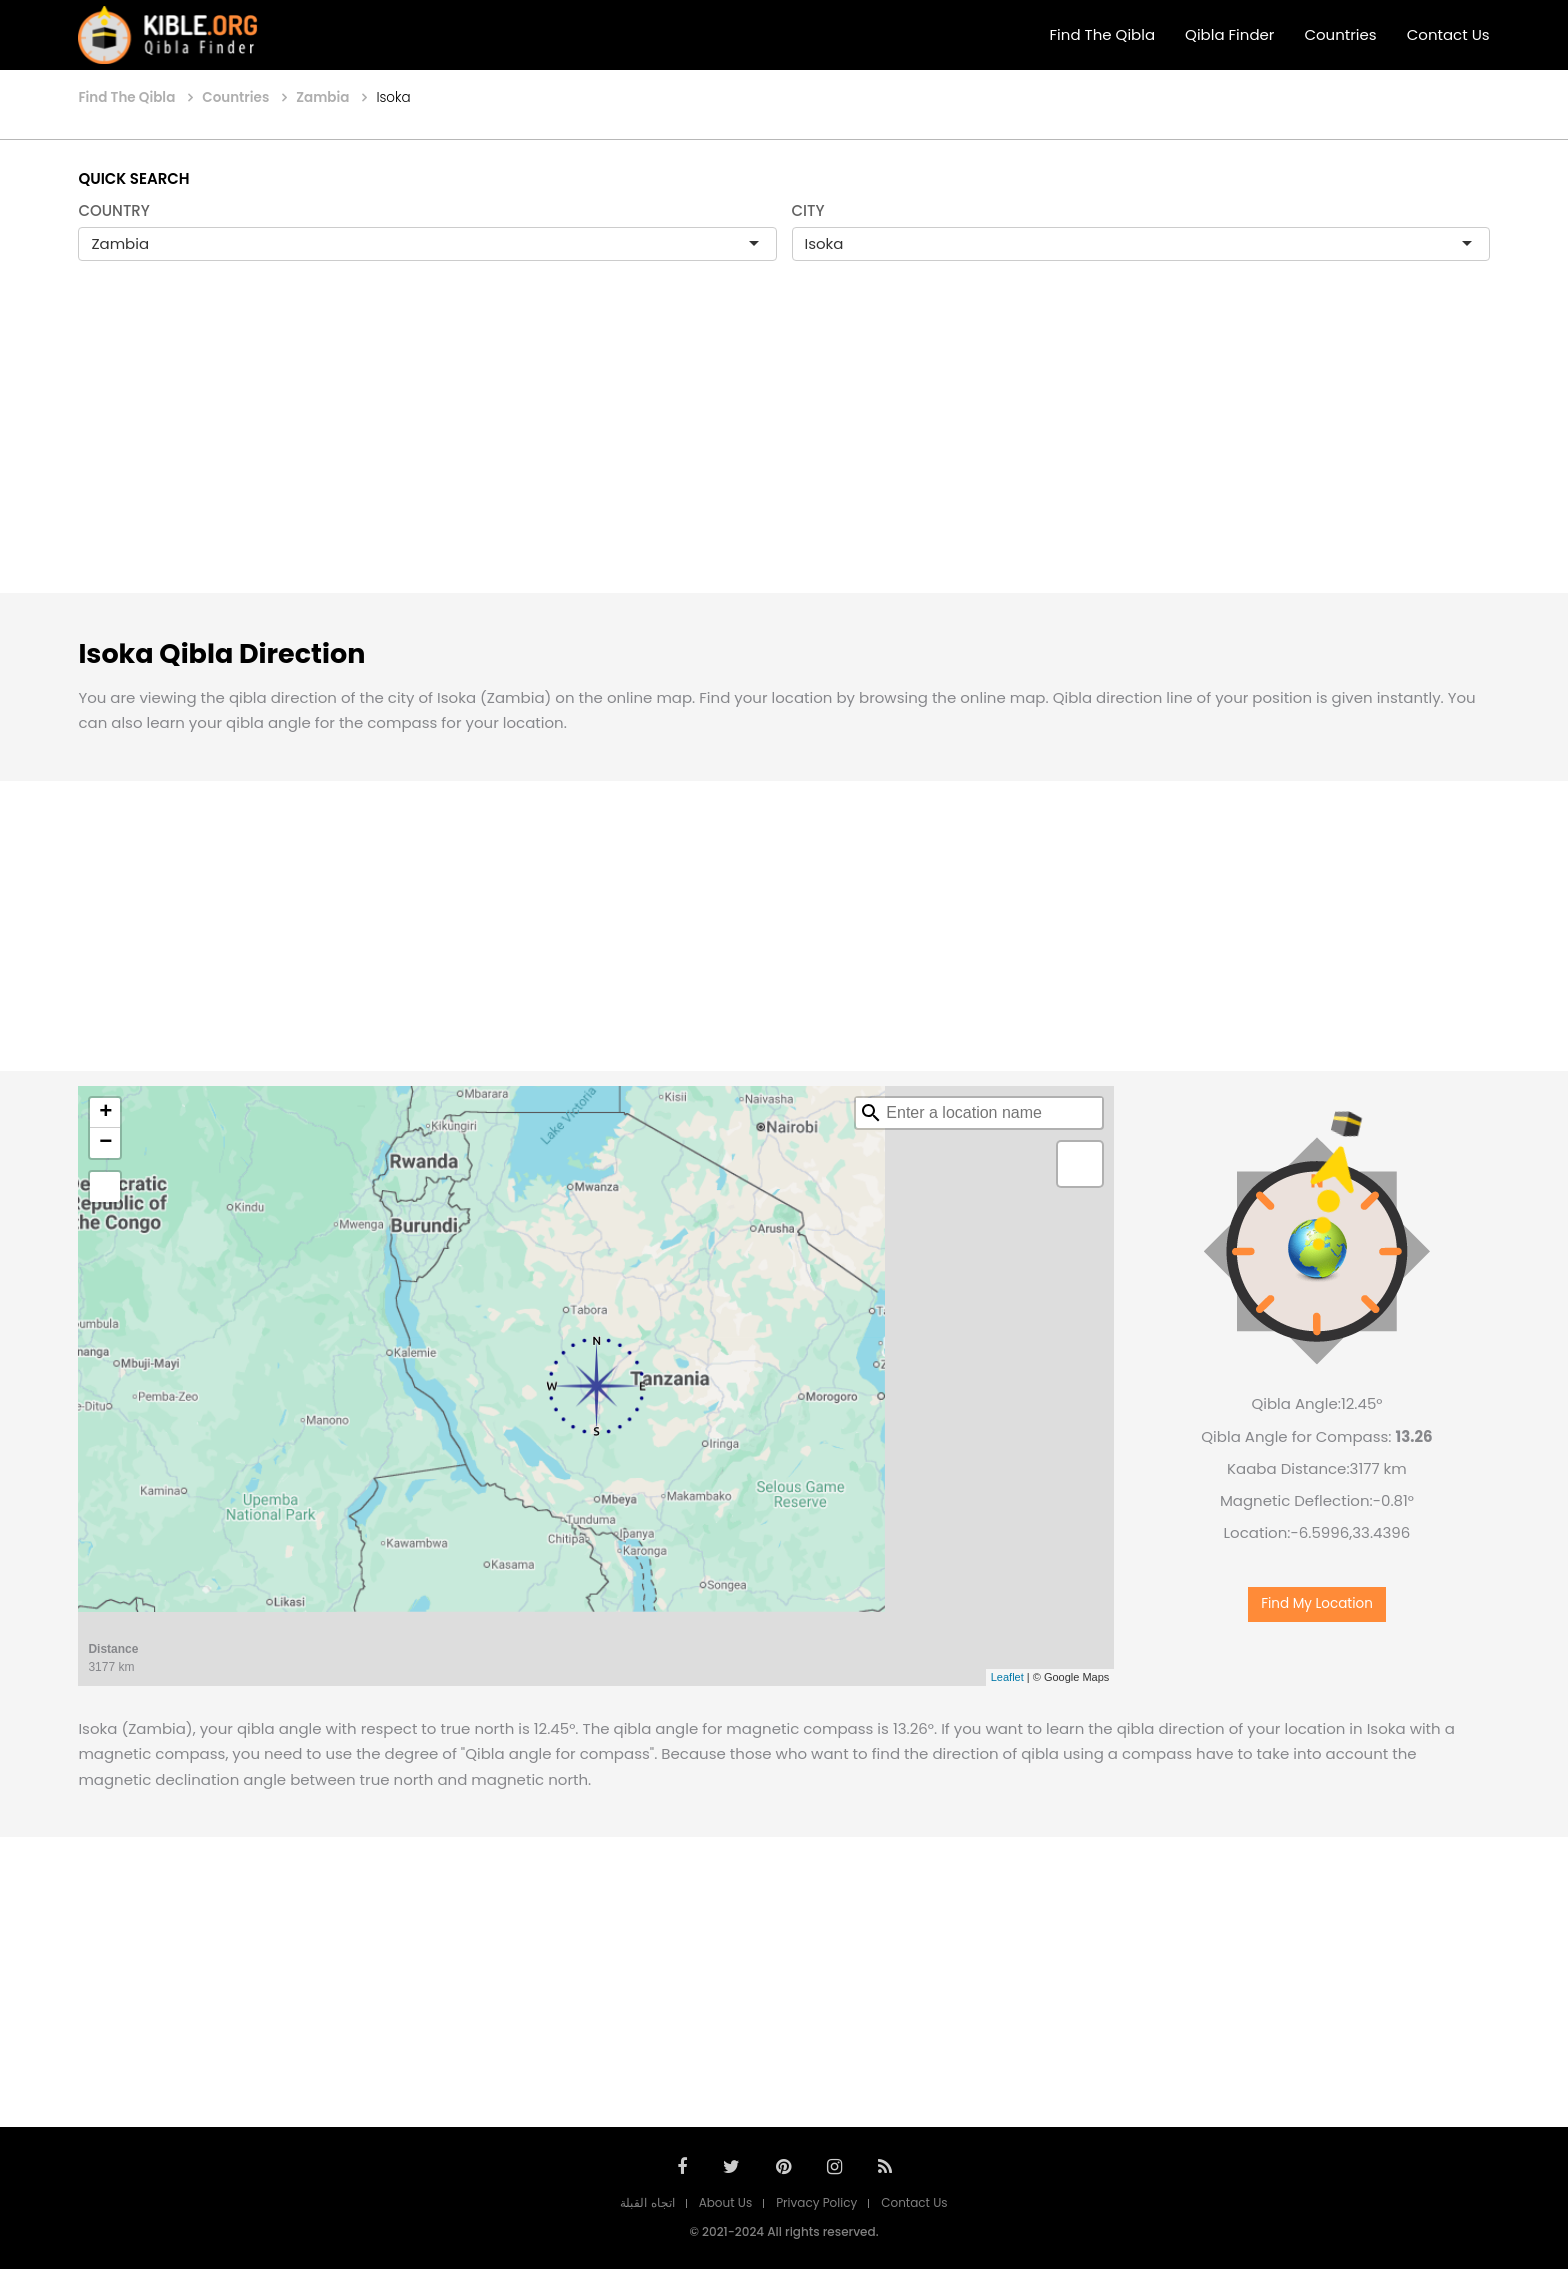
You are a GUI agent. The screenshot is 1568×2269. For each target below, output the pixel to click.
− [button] (105, 1143)
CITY (808, 210)
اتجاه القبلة (647, 2202)
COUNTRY (114, 210)
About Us (726, 2202)
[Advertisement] (784, 448)
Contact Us (1448, 34)
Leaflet (1007, 1677)
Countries (1340, 34)
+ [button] (105, 1113)
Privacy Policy (816, 2202)
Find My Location (1317, 1603)
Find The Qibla (1103, 34)
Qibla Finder (1229, 34)
